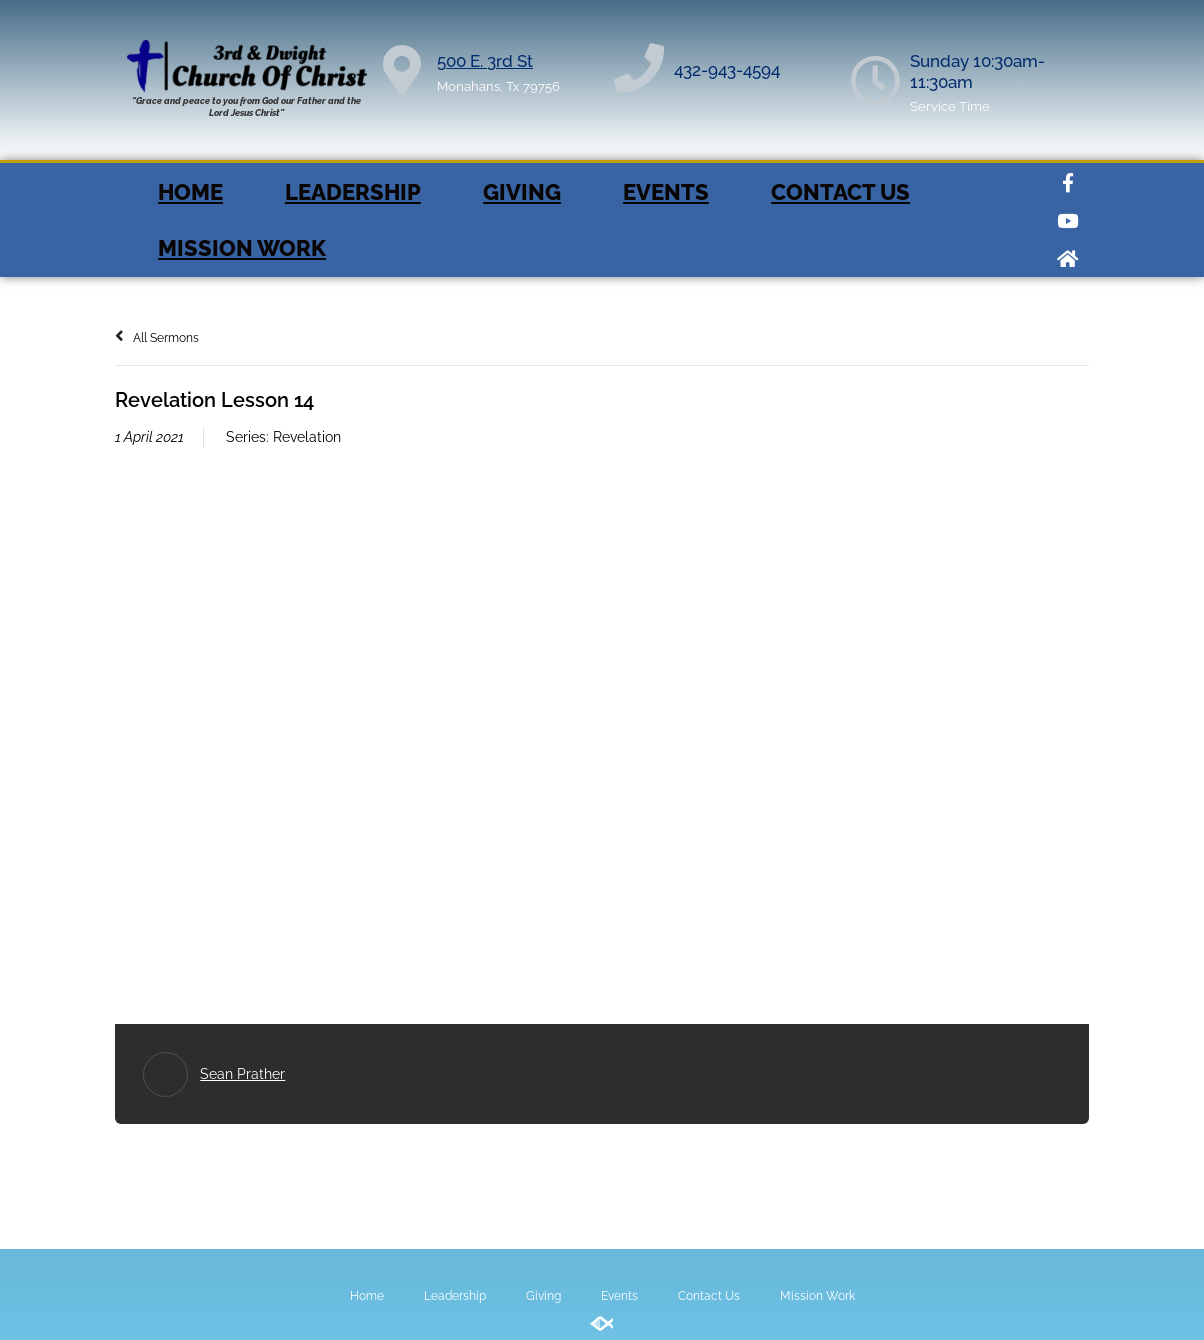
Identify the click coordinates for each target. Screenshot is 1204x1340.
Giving (522, 192)
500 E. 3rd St (485, 61)
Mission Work (242, 248)
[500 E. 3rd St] (402, 70)
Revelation (307, 437)
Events (666, 192)
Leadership (353, 192)
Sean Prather (242, 1074)
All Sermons (157, 338)
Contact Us (840, 192)
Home (190, 192)
